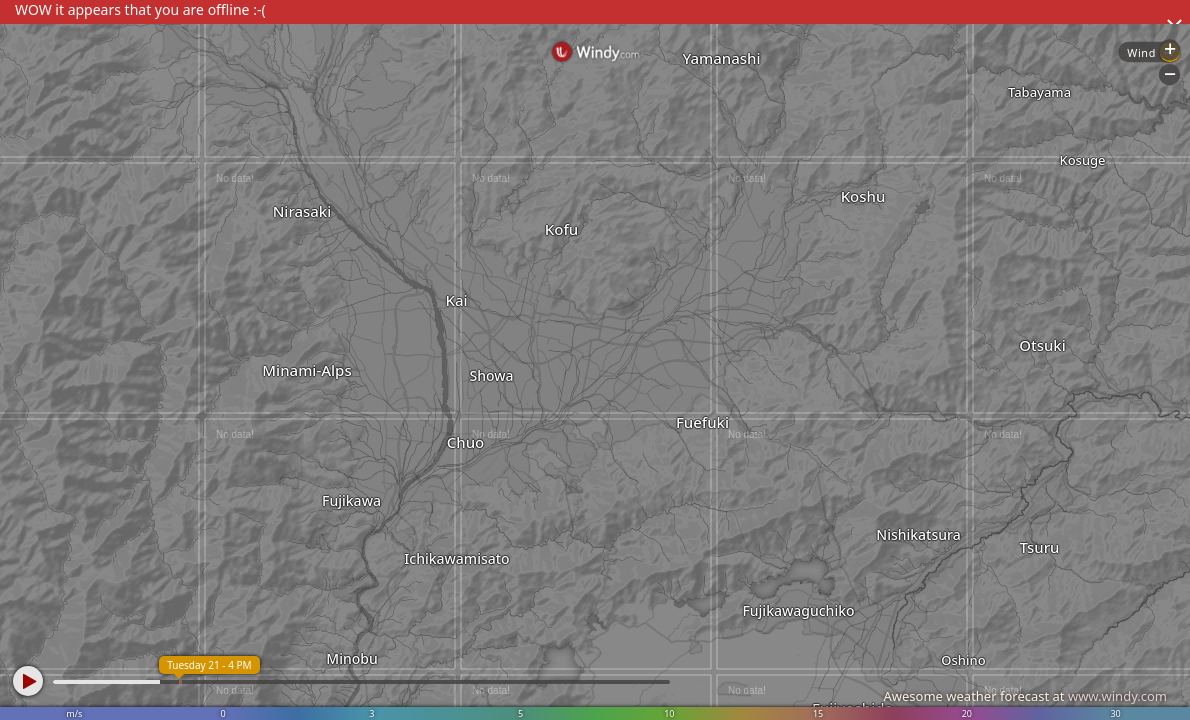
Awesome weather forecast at (1025, 696)
